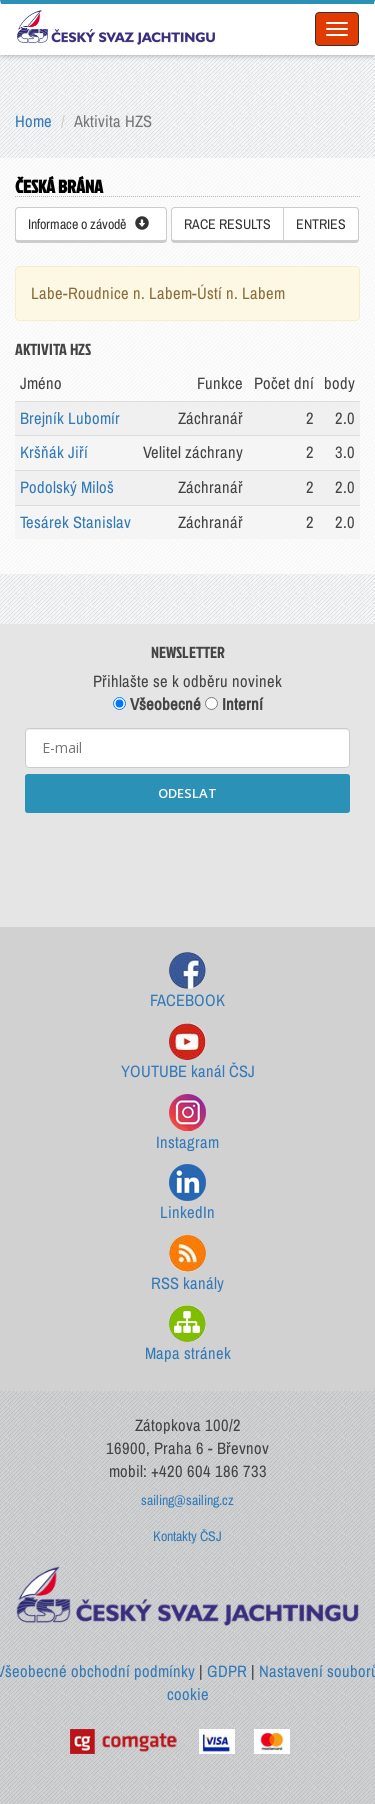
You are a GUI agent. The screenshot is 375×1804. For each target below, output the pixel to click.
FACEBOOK (187, 981)
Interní (234, 704)
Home (33, 121)
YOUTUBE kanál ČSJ (188, 1052)
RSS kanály (187, 1264)
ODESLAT (187, 793)
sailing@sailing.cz (187, 1500)
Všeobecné (157, 704)
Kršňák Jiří (54, 452)
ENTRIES (321, 224)
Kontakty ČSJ (187, 1536)
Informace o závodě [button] (88, 224)
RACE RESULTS (227, 224)
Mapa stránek (188, 1334)
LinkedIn (187, 1193)
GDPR (227, 1671)
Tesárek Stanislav (75, 522)
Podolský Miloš (67, 487)
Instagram (187, 1123)
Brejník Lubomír (70, 418)
